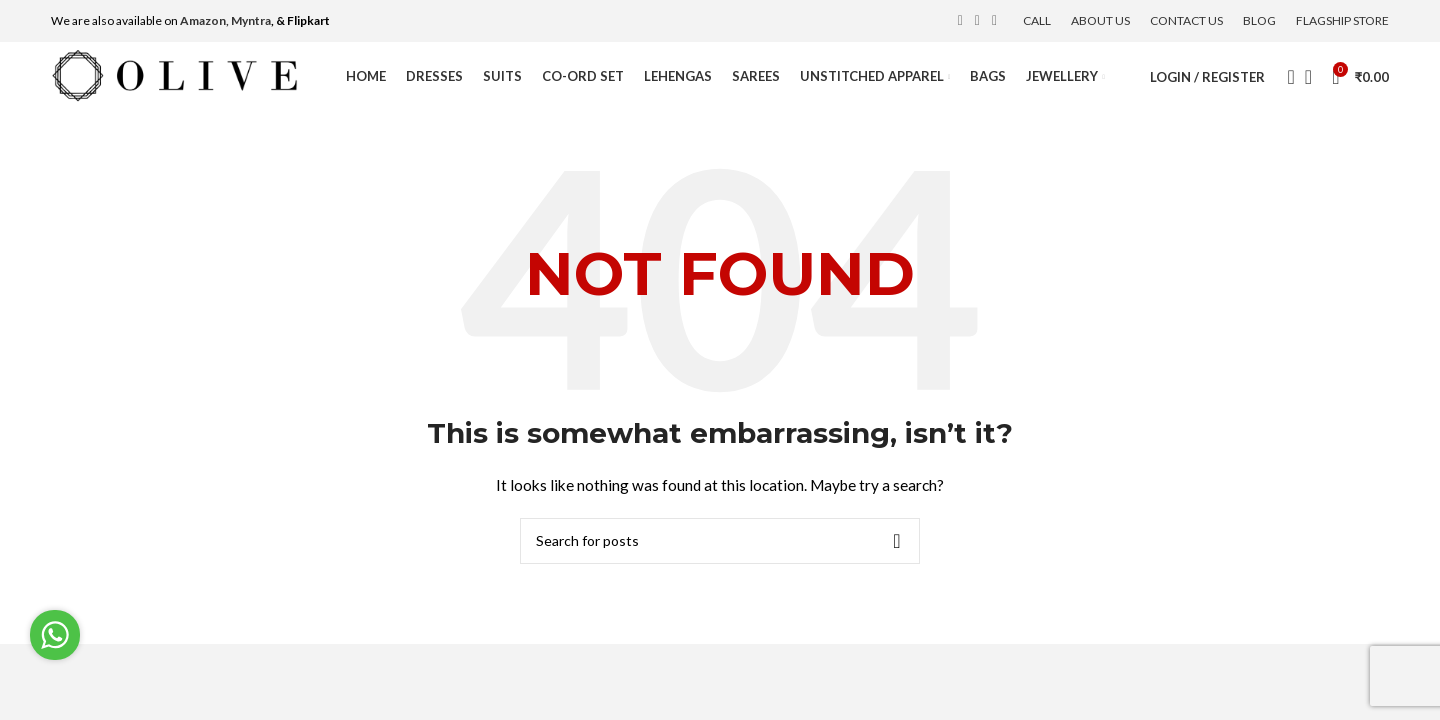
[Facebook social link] (960, 21)
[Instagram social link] (977, 21)
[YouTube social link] (994, 21)
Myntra (251, 20)
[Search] (1285, 77)
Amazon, (204, 20)
